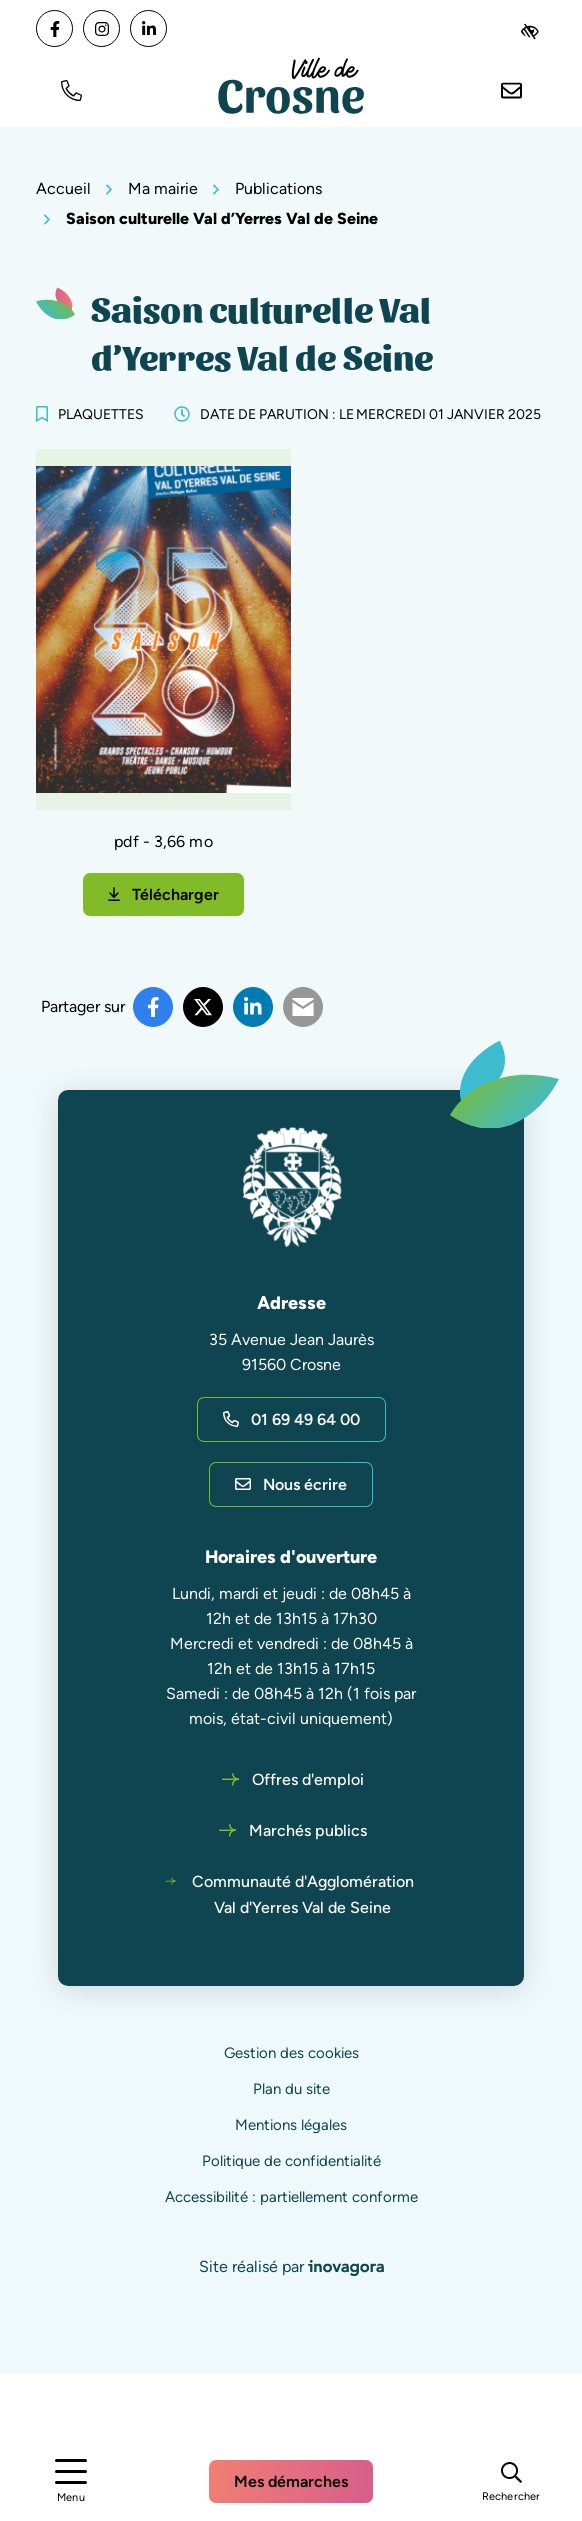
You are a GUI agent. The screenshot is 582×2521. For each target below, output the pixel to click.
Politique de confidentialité (291, 2161)
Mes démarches (291, 2481)
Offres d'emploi (308, 1779)
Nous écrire (291, 1484)
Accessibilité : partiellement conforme (291, 2197)
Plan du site (291, 2089)
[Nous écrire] (511, 88)
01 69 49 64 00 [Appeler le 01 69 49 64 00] (291, 1419)
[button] (71, 88)
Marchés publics (308, 1830)
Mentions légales (291, 2125)
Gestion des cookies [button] (291, 2053)
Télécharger (176, 900)
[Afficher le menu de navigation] (71, 2481)
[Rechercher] (511, 2480)
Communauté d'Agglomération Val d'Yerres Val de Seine (303, 1894)
